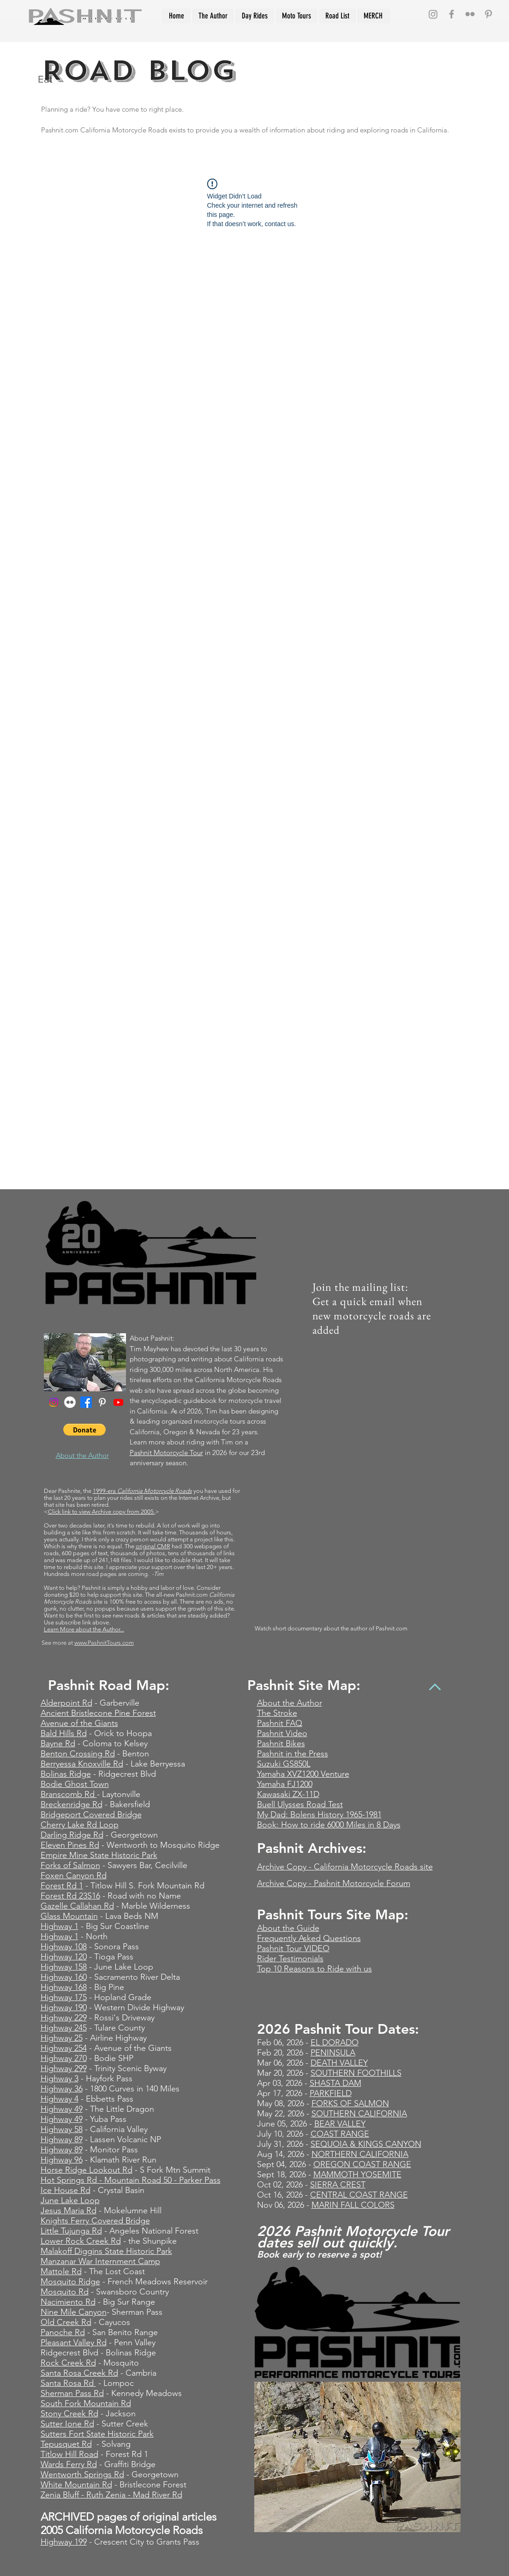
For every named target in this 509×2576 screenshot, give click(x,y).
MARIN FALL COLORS (353, 2205)
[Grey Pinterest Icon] (488, 14)
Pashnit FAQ (279, 1723)
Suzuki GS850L (284, 1764)
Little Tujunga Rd (71, 2231)
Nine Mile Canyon (74, 2312)
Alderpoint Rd (66, 1703)
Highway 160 (64, 1977)
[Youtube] (118, 1402)
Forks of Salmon (70, 1865)
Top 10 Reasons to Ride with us (314, 1969)
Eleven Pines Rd (70, 1845)
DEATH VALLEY (339, 2063)
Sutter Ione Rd (67, 2424)
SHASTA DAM (335, 2083)
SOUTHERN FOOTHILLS (356, 2073)
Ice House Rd (65, 2190)
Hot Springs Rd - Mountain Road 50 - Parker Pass (131, 2180)
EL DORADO (335, 2042)
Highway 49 (62, 2109)
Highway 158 (64, 1967)
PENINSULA (333, 2053)
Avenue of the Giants (79, 1723)
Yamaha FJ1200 (284, 1784)
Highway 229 (64, 2018)
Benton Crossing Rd (78, 1754)
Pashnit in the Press (292, 1754)
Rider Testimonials (290, 1958)
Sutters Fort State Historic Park (97, 2434)
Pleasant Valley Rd (74, 2342)
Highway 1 (59, 1926)
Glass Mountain (69, 1916)
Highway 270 (64, 2058)
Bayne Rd (58, 1743)
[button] (84, 1430)
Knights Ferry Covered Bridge (95, 2221)
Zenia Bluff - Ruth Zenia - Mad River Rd (111, 2495)
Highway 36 (62, 2089)
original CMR (153, 1546)
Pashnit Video (282, 1733)
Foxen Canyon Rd (74, 1875)
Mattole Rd (61, 2271)
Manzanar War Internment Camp (100, 2261)
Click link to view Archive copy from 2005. (101, 1511)
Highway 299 (64, 2068)
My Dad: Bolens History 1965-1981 (319, 1814)
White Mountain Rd (76, 2485)
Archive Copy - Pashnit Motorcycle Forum (333, 1883)
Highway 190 (64, 2007)
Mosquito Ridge (70, 2281)
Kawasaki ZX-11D (288, 1794)
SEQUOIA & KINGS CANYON (366, 2144)
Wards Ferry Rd (69, 2464)
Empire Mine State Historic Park (99, 1855)
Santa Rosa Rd (68, 2383)
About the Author (289, 1703)
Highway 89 (62, 2139)
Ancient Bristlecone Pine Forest (98, 1713)
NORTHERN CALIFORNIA (359, 2154)
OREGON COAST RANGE (362, 2164)
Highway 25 (62, 2038)
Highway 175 (64, 1997)
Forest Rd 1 (62, 1886)
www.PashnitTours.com (104, 1642)
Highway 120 (64, 1957)
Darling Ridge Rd (72, 1835)
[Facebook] (86, 1402)
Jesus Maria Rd (68, 2210)
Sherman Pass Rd (72, 2393)
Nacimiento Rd (68, 2302)
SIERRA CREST (337, 2185)
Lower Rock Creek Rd (81, 2241)
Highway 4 (59, 2099)
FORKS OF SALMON (350, 2103)
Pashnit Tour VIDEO (293, 1948)
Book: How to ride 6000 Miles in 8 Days (329, 1825)
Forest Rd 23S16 (70, 1896)
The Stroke (277, 1713)
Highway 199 (64, 2542)
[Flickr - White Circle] (70, 1402)
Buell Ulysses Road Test (300, 1804)
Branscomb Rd (69, 1794)
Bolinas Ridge (66, 1774)
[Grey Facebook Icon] (451, 14)
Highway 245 (64, 2028)
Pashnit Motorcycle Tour (166, 1452)
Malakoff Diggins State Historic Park (106, 2251)
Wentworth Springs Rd (82, 2474)
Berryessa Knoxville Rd (82, 1764)
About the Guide (288, 1928)
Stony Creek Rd (69, 2413)
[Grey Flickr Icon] (470, 14)
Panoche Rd (63, 2332)
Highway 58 (62, 2129)
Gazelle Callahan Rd (77, 1906)
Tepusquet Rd (66, 2444)
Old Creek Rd (66, 2322)
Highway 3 (59, 2078)
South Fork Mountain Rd (86, 2403)
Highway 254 (64, 2048)
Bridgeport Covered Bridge (91, 1814)
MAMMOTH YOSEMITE (357, 2174)
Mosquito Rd (65, 2292)
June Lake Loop (70, 2200)
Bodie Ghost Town (75, 1784)
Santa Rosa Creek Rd (79, 2373)
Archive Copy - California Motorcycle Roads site (345, 1867)
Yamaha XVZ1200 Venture (303, 1774)
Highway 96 (62, 2160)
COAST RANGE (340, 2134)
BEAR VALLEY (339, 2124)
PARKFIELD (331, 2093)
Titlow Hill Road (69, 2454)
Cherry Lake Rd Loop (80, 1825)
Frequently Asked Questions (309, 1938)
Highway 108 (64, 1946)
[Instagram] (433, 14)
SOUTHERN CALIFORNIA (359, 2114)
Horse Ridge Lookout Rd (86, 2170)
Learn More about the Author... (84, 1629)
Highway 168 (64, 1987)
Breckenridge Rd (71, 1804)
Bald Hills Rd (64, 1733)
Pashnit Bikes (281, 1743)
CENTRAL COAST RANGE (359, 2195)
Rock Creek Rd (68, 2363)
